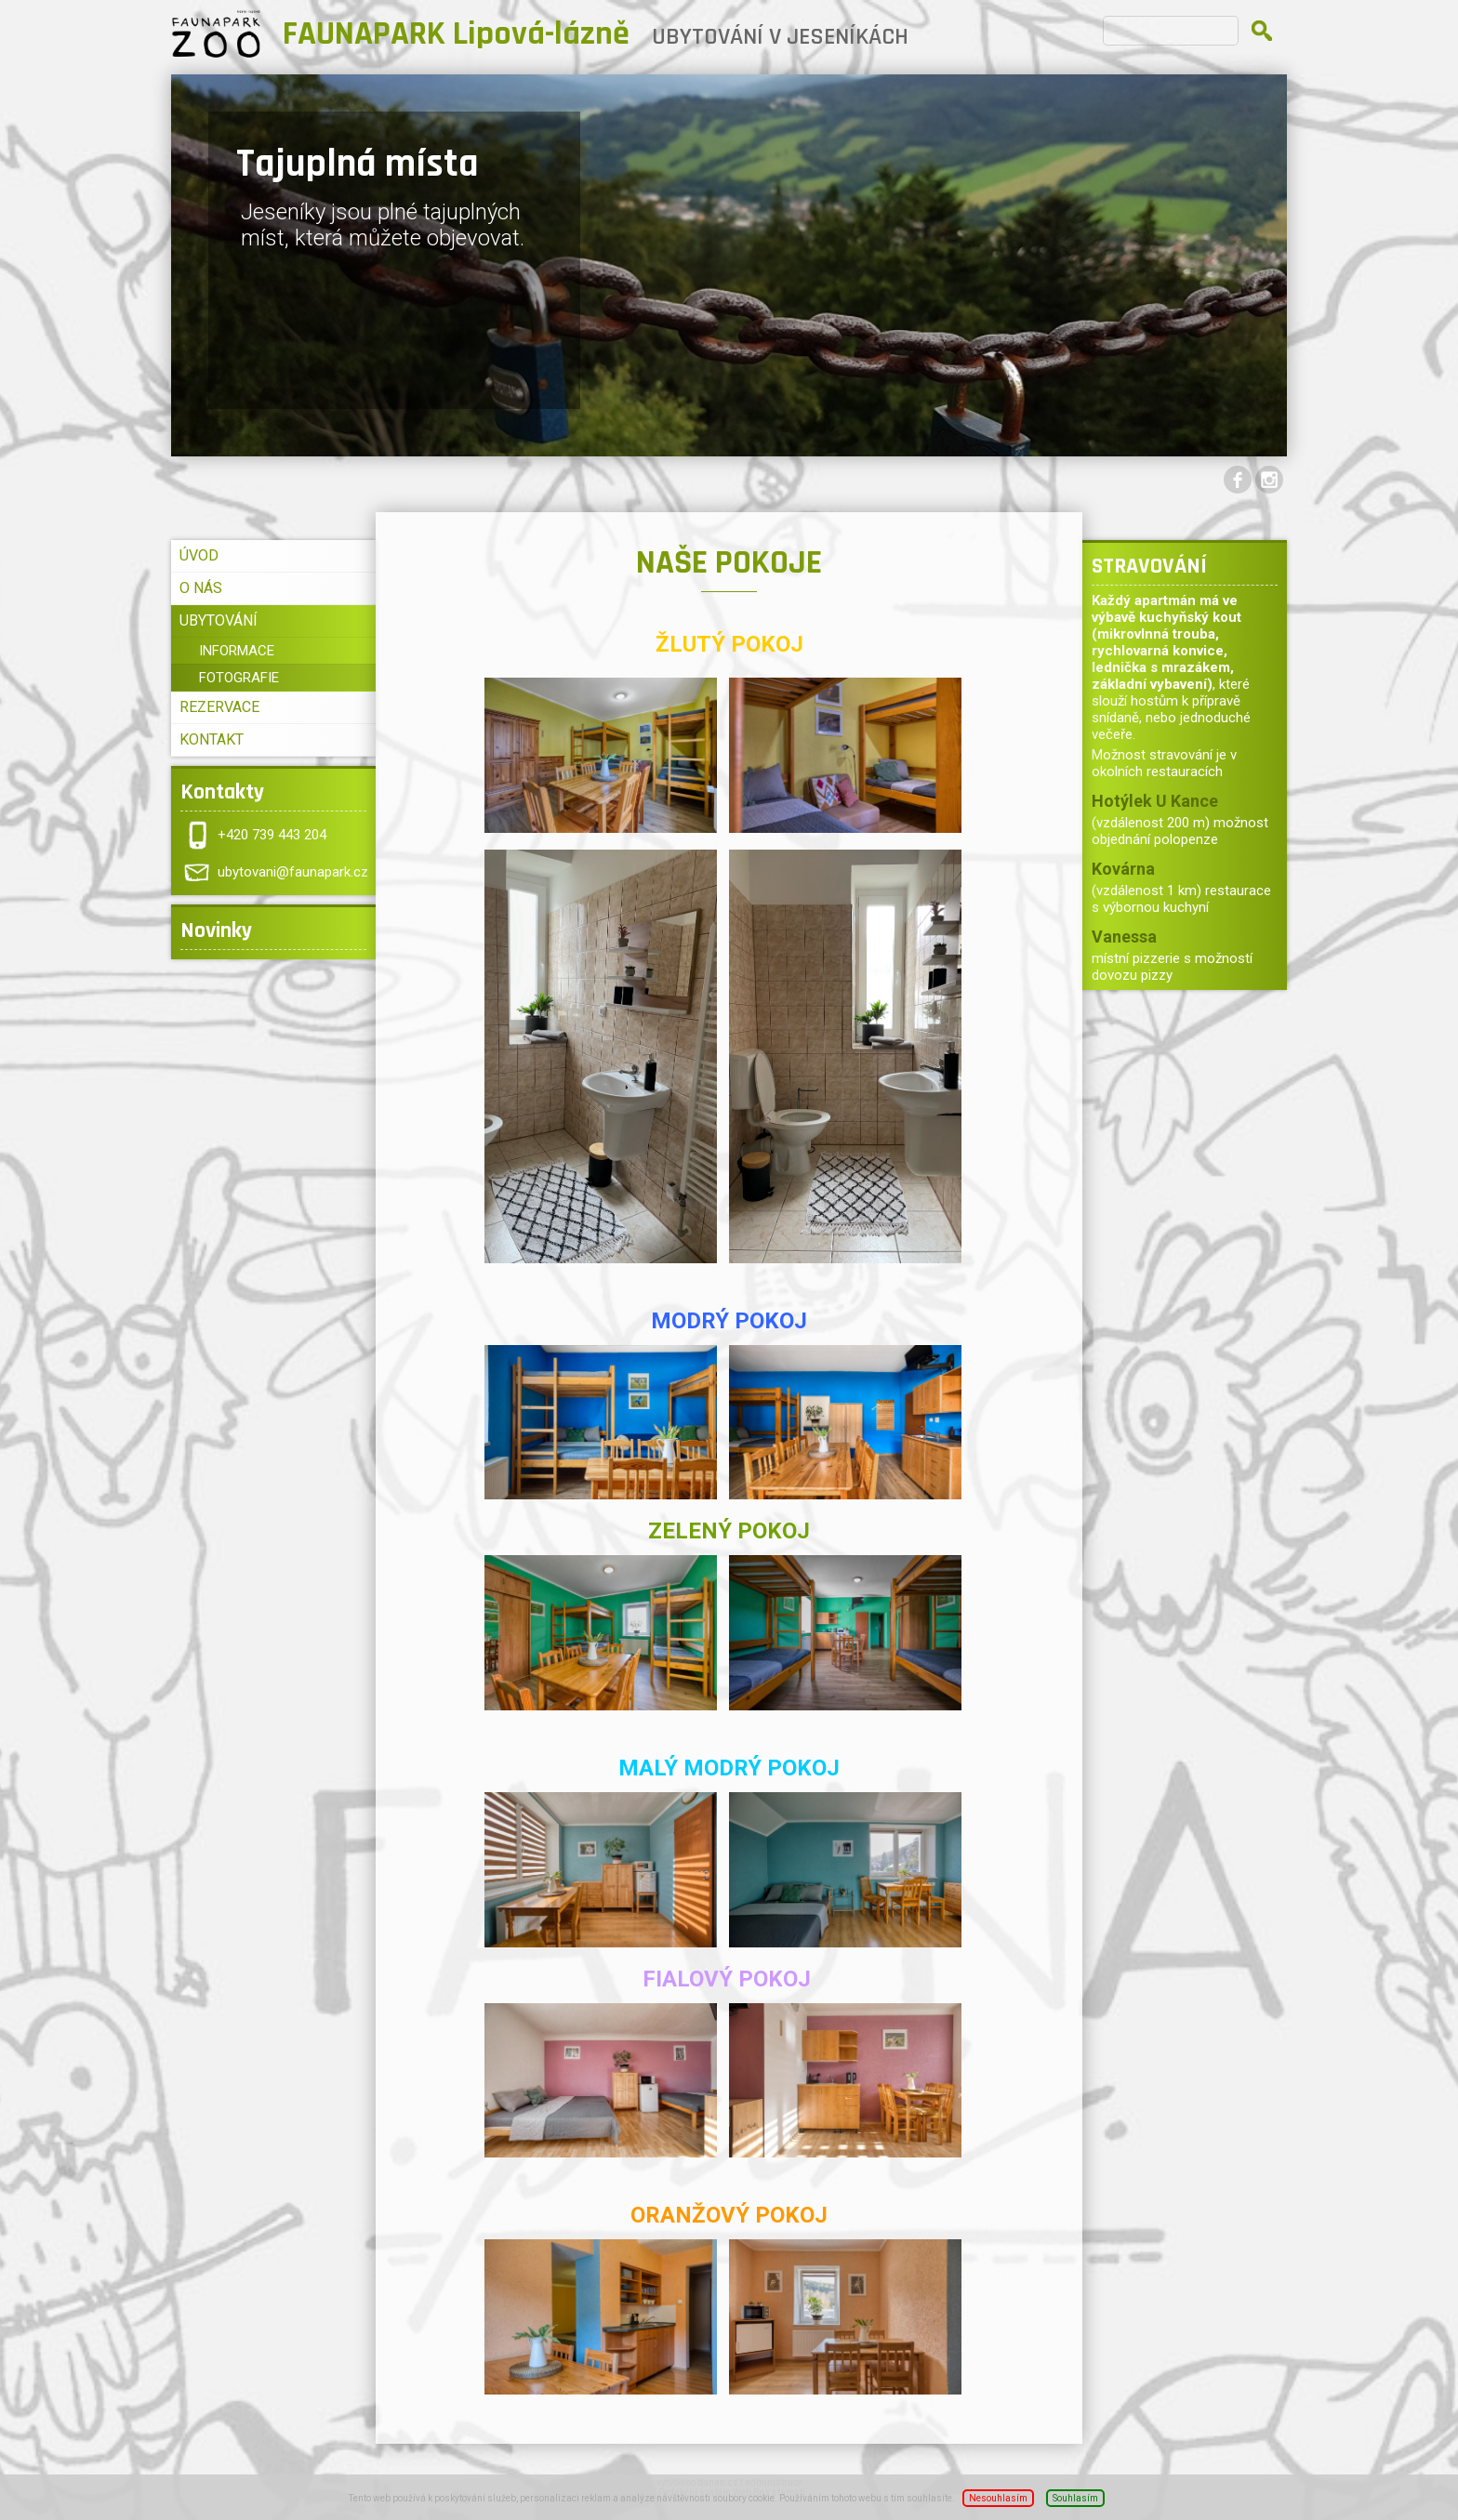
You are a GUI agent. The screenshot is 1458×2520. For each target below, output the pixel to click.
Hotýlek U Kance (1155, 801)
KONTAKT (211, 739)
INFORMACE (236, 650)
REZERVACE (219, 707)
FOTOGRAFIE (239, 677)
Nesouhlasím (998, 2498)
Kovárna (1123, 868)
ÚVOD (199, 555)
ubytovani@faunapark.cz (293, 872)
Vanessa (1124, 936)
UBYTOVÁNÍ (218, 620)
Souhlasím (1075, 2498)
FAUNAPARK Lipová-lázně (456, 34)
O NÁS (200, 588)
